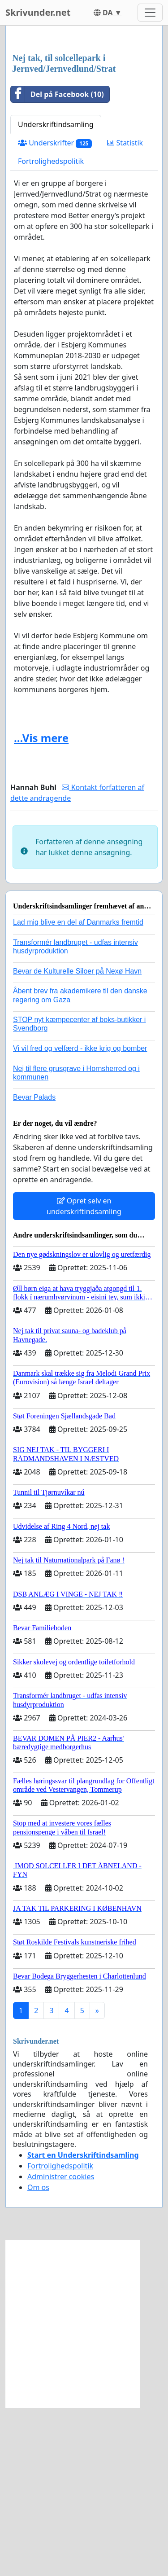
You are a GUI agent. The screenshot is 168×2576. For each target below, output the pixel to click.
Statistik (125, 311)
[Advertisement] (84, 124)
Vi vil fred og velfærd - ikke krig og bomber (80, 1216)
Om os (38, 2356)
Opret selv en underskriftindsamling (84, 1374)
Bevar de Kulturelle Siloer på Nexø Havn (77, 1139)
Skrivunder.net (37, 12)
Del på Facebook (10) (57, 263)
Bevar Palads (34, 1265)
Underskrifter (55, 311)
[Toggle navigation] (150, 13)
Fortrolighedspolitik (51, 329)
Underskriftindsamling (56, 293)
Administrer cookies (60, 2345)
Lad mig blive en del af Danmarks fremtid (78, 1090)
